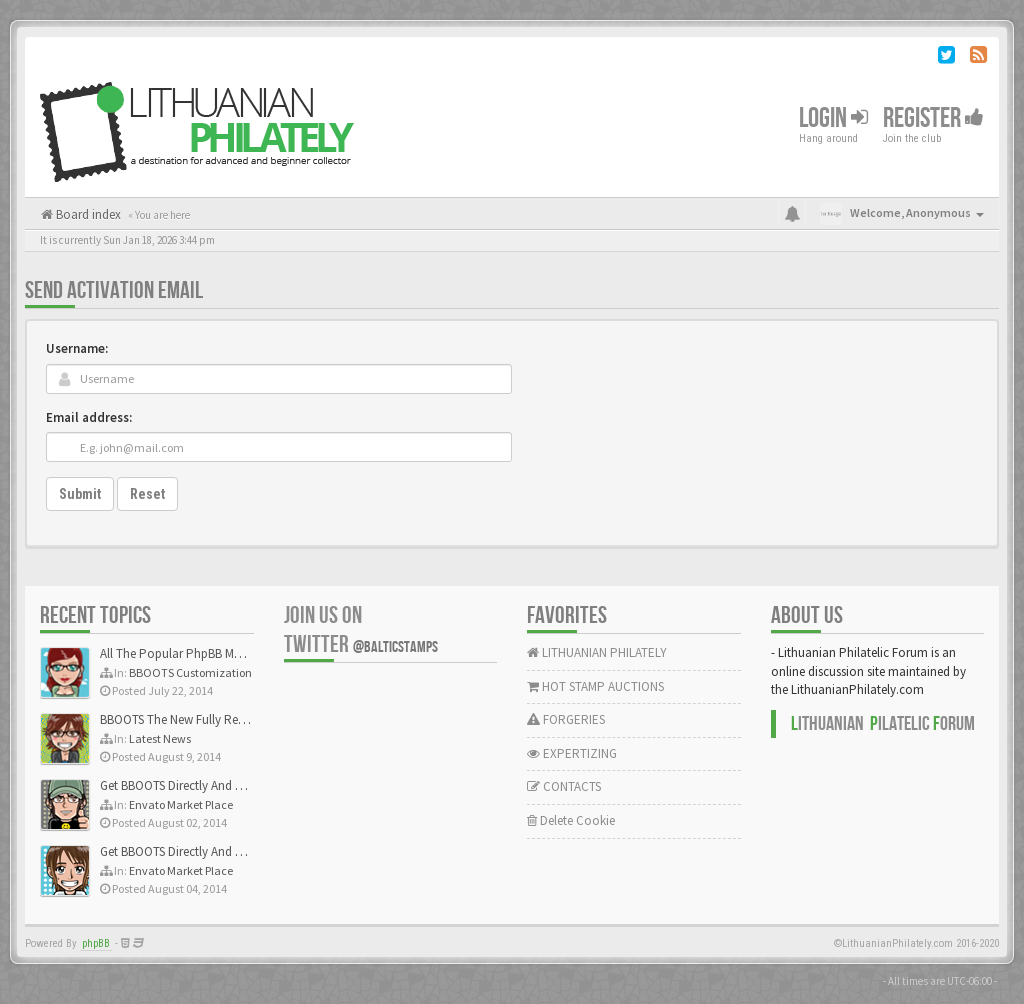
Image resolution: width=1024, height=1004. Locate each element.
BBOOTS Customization (190, 672)
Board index (87, 214)
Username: (77, 348)
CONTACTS (564, 786)
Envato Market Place (181, 804)
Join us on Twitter (361, 630)
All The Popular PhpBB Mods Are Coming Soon (226, 653)
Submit (80, 494)
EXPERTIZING (572, 753)
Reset (147, 494)
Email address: (89, 417)
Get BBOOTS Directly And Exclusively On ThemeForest (242, 785)
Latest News (160, 738)
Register (933, 118)
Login (833, 118)
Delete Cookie (571, 820)
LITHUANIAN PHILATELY (597, 652)
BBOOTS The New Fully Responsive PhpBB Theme (232, 719)
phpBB (96, 943)
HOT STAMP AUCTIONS (595, 686)
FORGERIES (566, 719)
